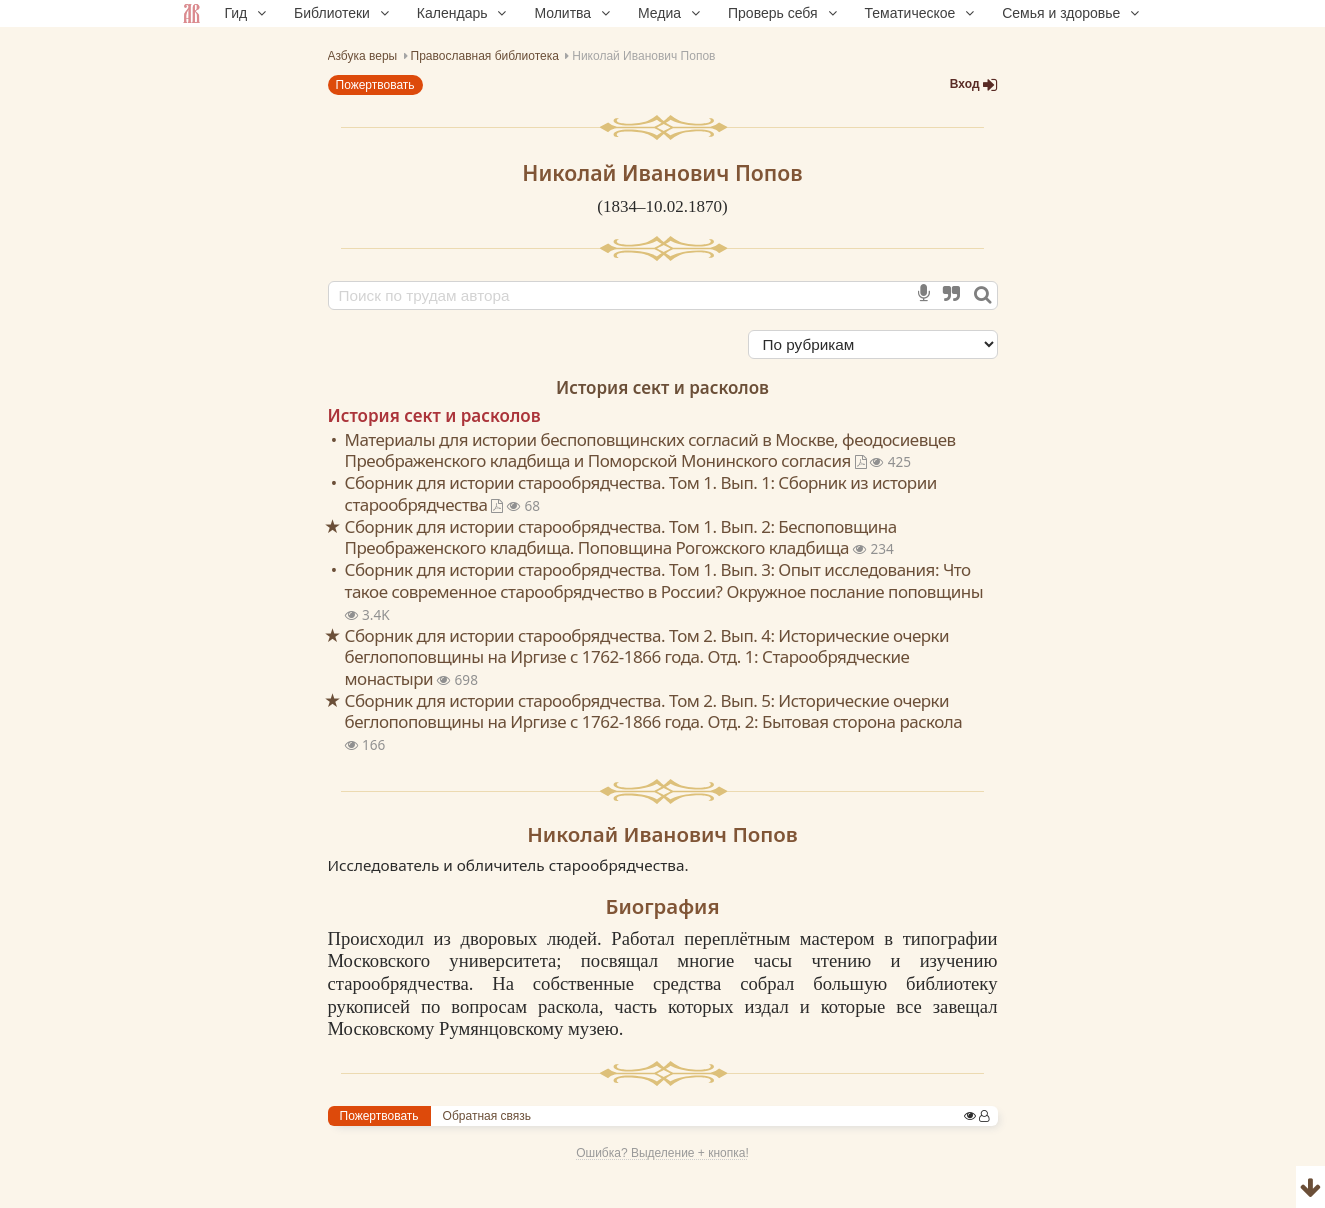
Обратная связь (487, 1116)
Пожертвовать (375, 85)
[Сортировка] (873, 344)
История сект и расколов (662, 387)
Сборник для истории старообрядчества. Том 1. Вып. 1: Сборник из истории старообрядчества (641, 493)
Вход (974, 84)
